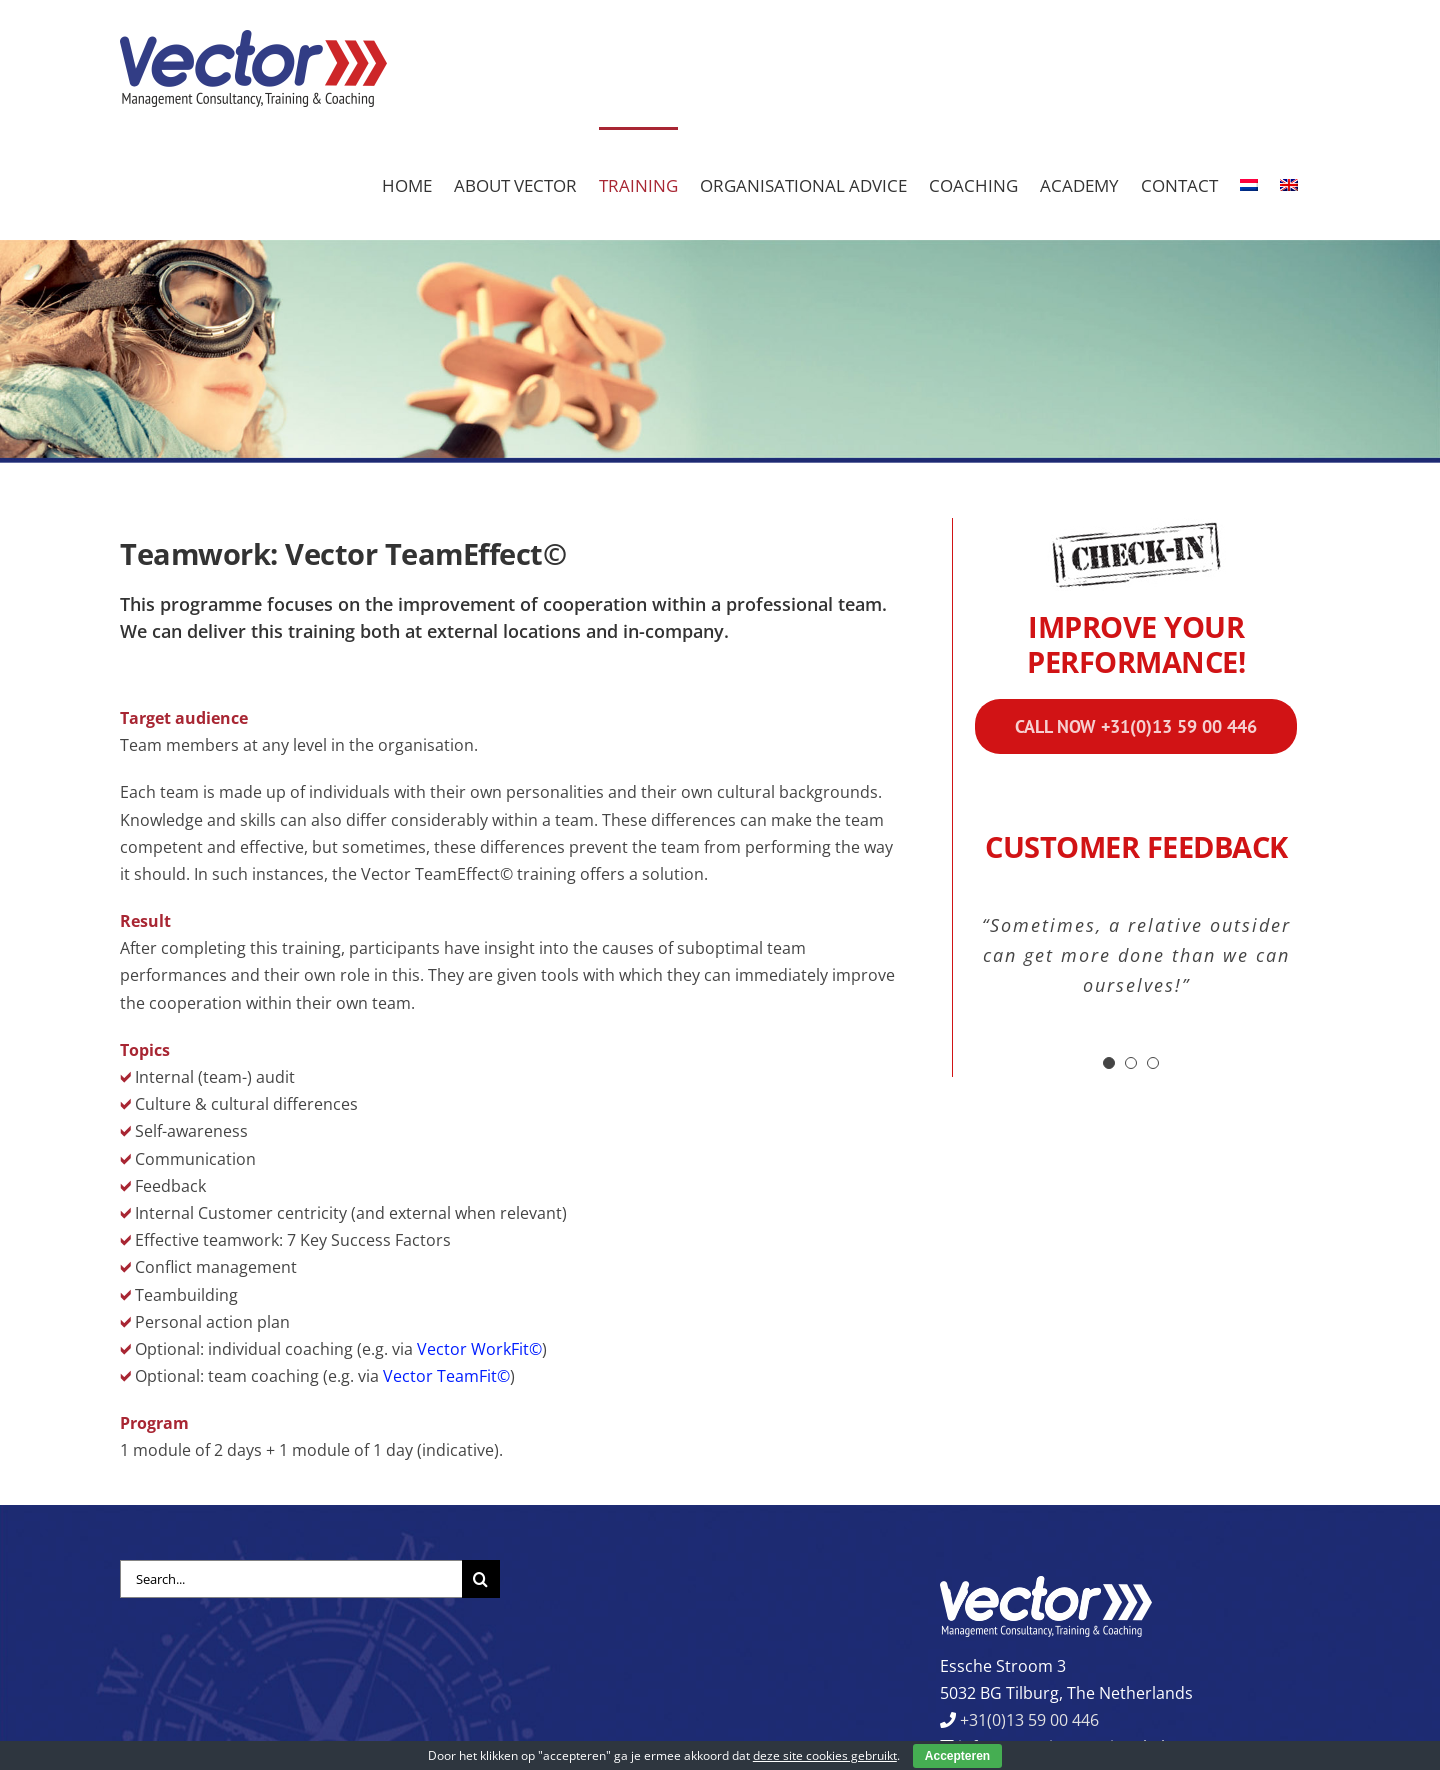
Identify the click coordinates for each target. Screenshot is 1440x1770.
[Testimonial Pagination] (1109, 1063)
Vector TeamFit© (446, 1376)
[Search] (481, 1579)
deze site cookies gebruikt (825, 1755)
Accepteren (957, 1756)
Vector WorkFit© (479, 1349)
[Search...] (291, 1579)
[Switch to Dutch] (1249, 183)
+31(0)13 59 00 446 (1027, 1720)
